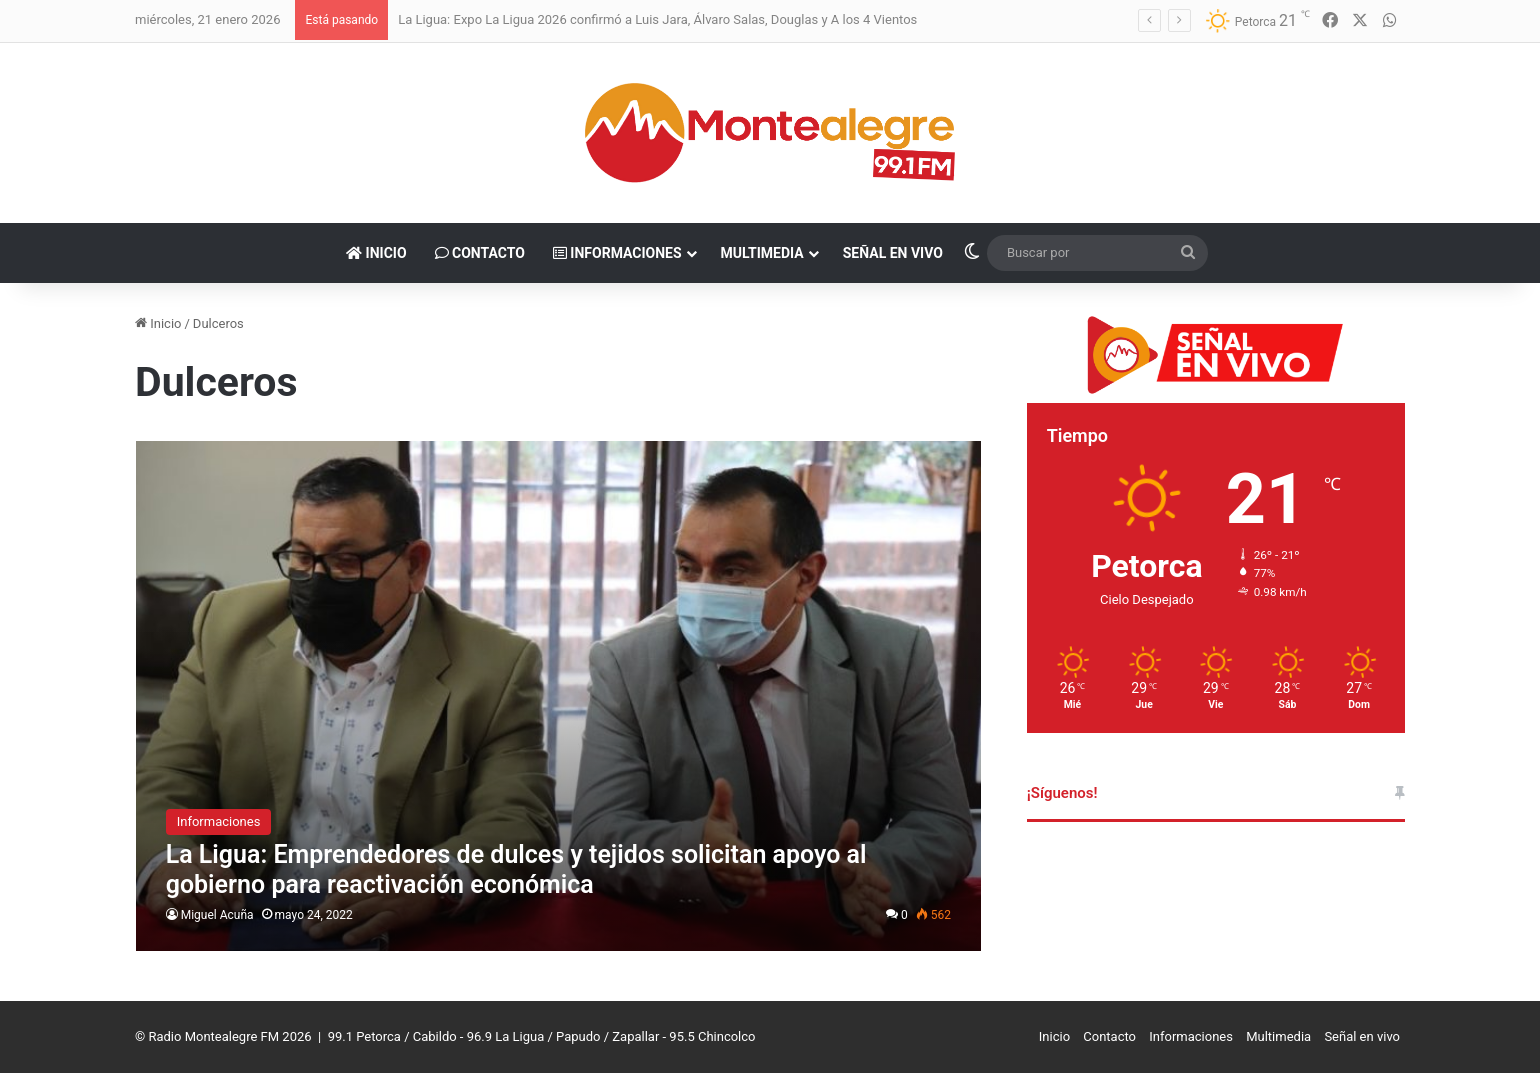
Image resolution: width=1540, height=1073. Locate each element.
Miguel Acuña (217, 915)
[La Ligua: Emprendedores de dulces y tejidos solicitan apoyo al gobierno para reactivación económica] (558, 695)
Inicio (376, 253)
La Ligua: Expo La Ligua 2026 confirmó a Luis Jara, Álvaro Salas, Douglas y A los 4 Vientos (657, 19)
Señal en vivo (893, 253)
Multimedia (762, 253)
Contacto (480, 253)
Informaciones (617, 253)
